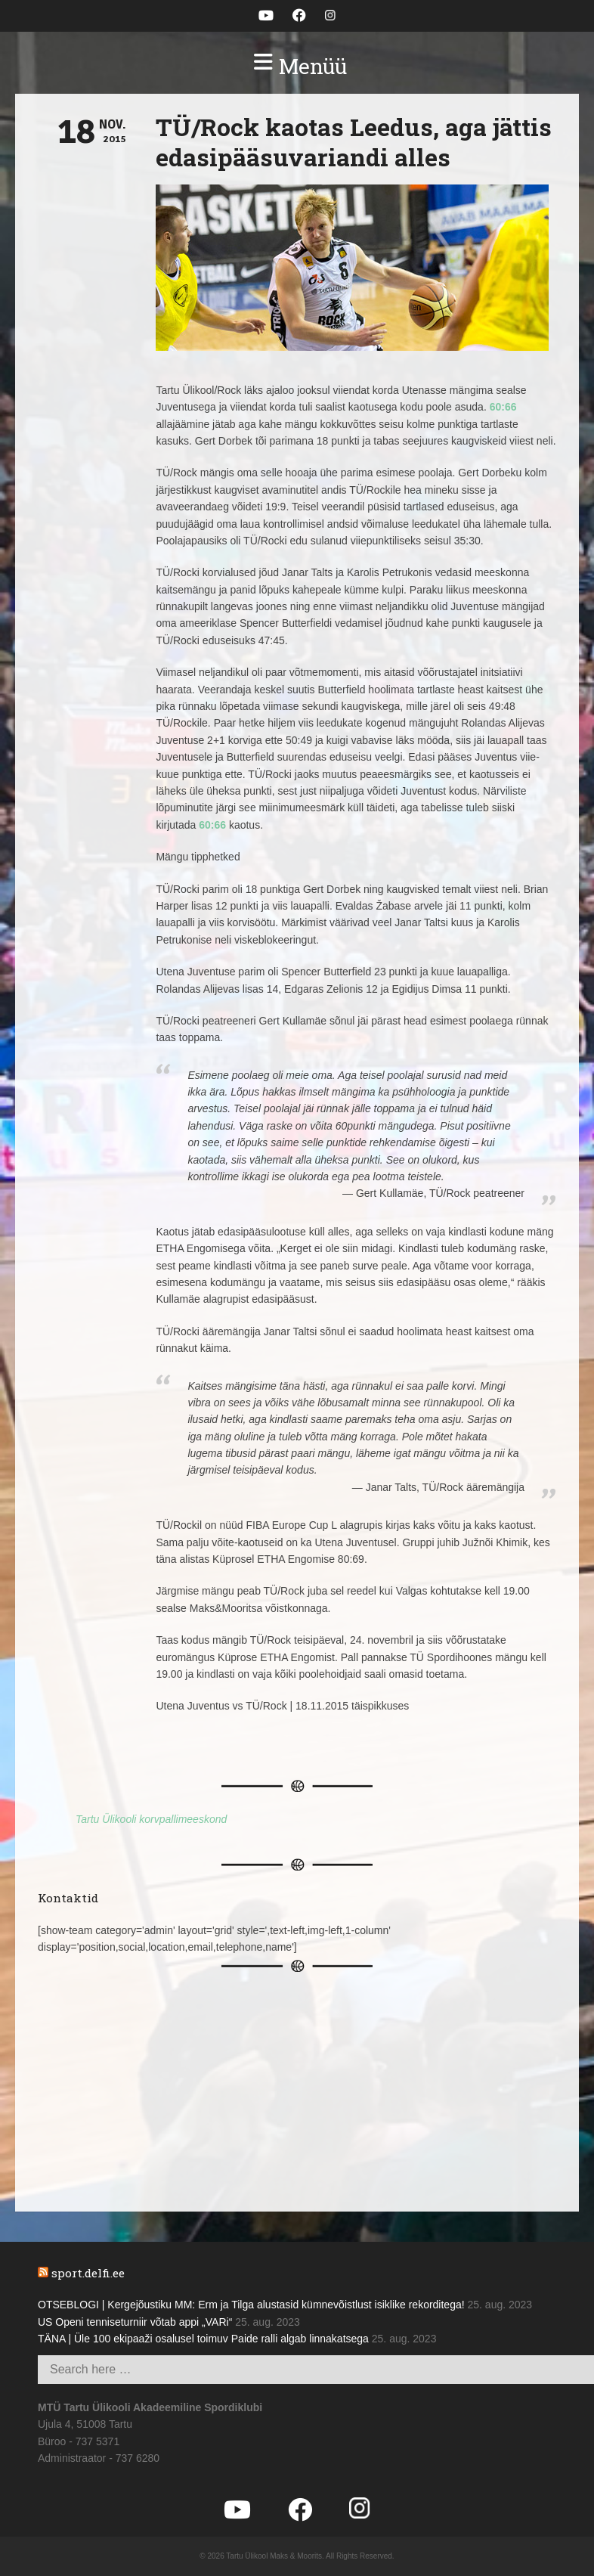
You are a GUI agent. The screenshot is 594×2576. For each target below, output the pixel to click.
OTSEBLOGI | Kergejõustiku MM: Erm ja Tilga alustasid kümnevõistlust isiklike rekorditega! (251, 2305)
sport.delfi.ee (88, 2272)
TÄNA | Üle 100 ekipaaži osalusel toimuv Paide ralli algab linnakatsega (203, 2339)
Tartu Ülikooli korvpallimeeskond (151, 1819)
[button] (297, 66)
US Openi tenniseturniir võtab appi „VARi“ (135, 2322)
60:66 (503, 407)
